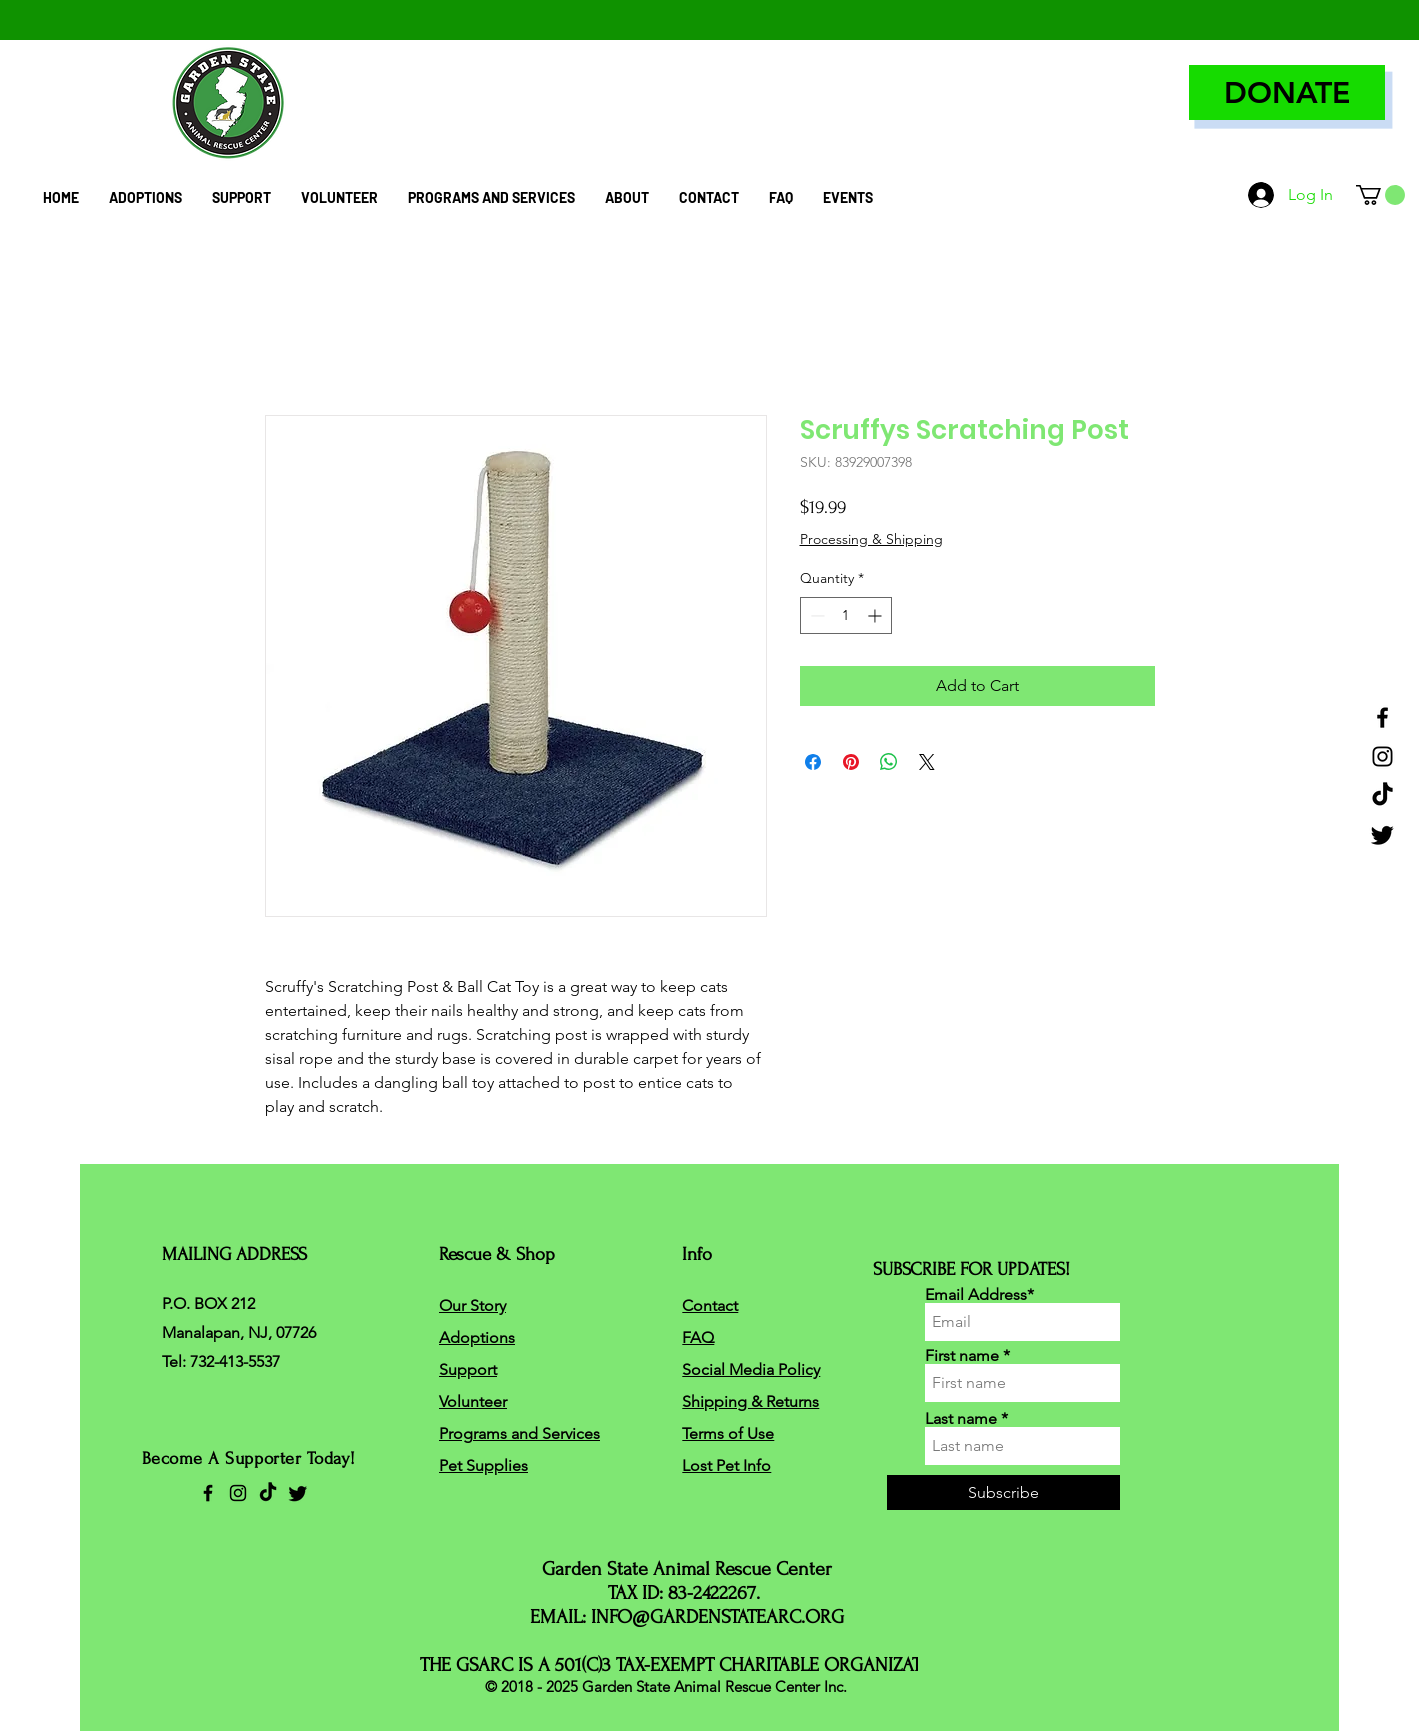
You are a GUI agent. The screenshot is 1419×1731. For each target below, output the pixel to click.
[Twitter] (1382, 834)
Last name (961, 1419)
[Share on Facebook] (813, 762)
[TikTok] (1382, 795)
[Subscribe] (1003, 1492)
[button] (1380, 195)
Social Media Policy (751, 1369)
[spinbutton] (846, 615)
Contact (710, 1305)
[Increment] (876, 615)
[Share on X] (927, 762)
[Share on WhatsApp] (889, 762)
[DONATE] (1287, 92)
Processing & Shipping (871, 539)
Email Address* (979, 1295)
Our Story (472, 1305)
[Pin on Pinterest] (851, 762)
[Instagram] (1382, 756)
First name (962, 1356)
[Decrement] (815, 615)
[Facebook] (1382, 717)
